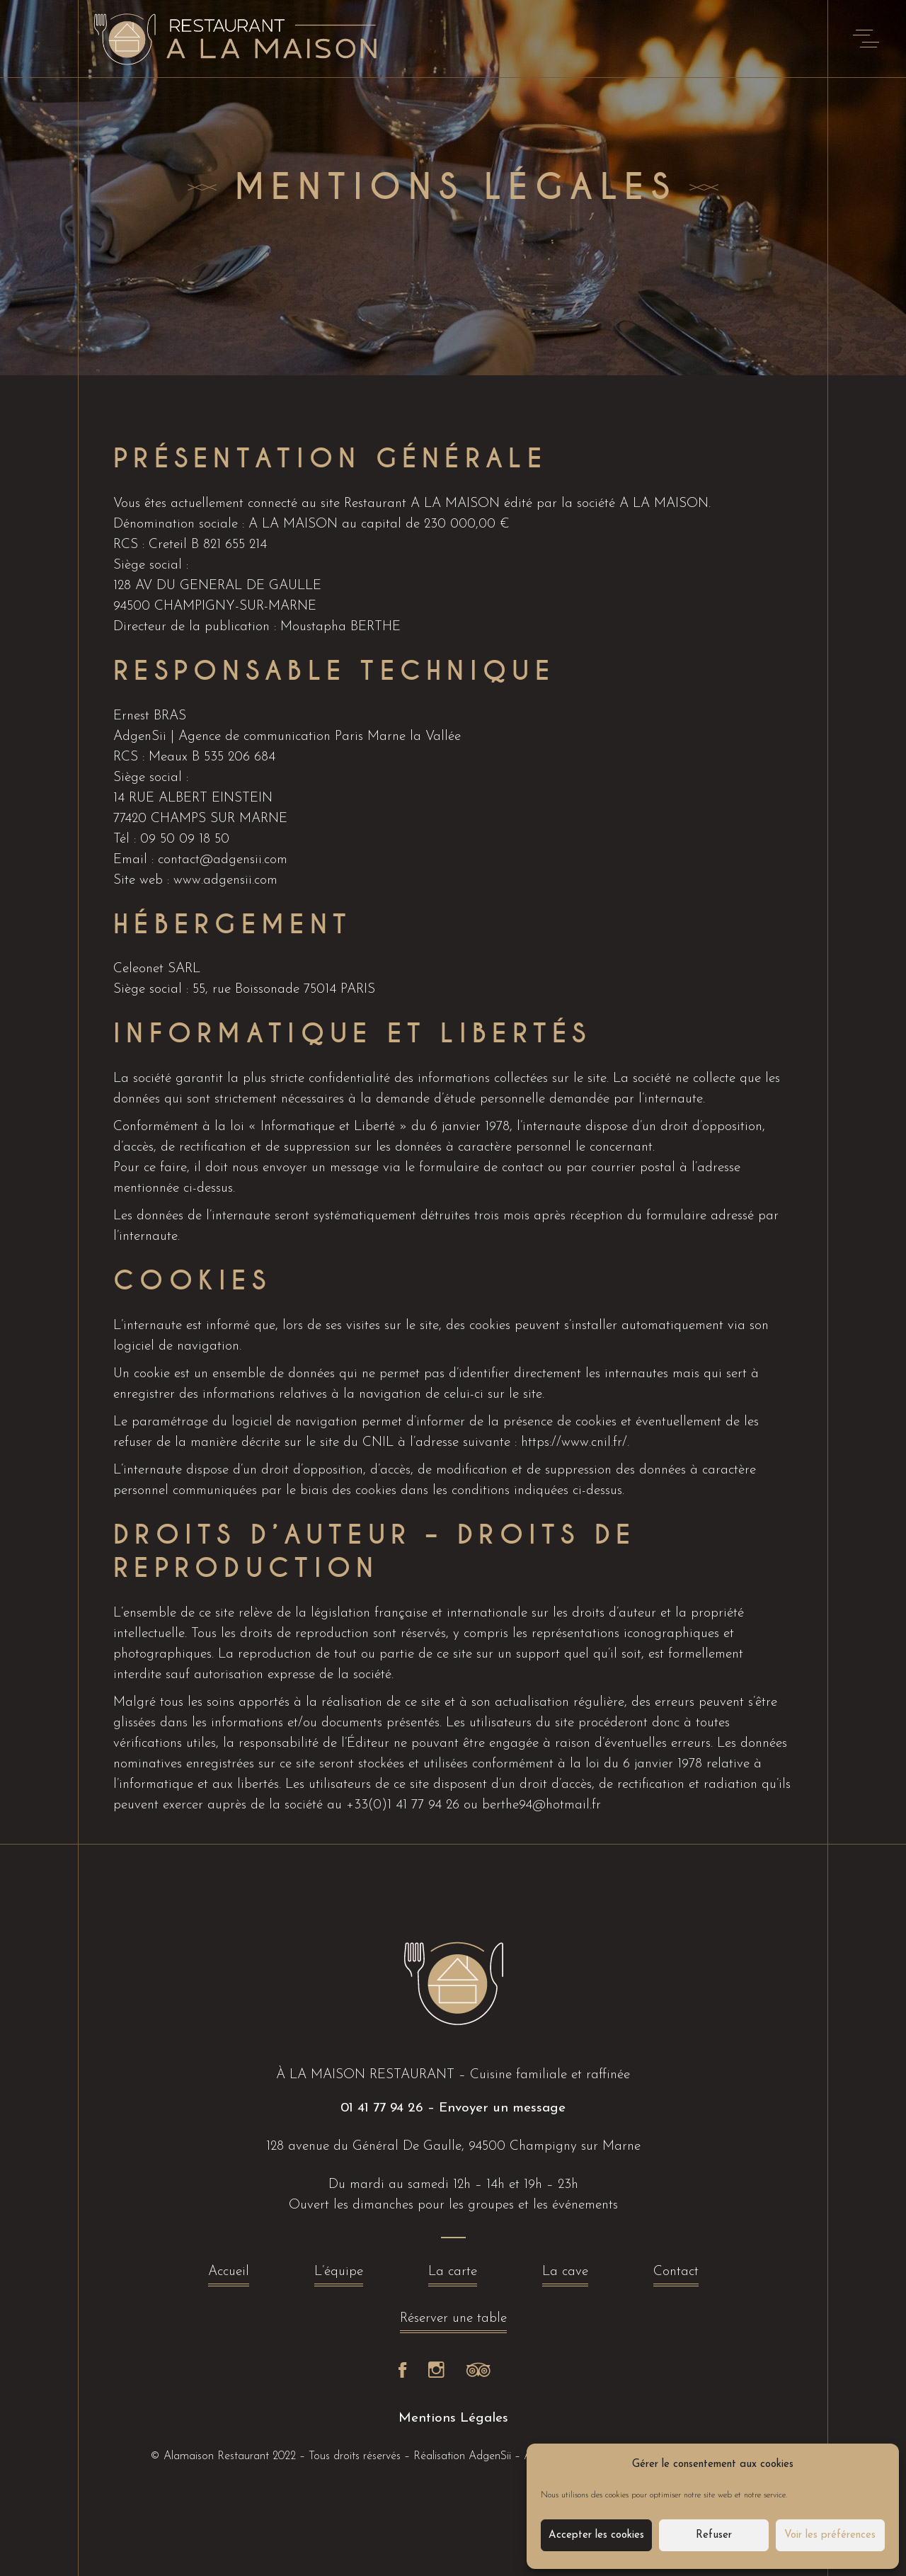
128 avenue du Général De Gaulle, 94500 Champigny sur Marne (453, 2146)
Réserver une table (453, 2322)
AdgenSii (490, 2456)
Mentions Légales (453, 2418)
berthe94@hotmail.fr (541, 1805)
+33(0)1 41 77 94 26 (402, 1805)
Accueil (228, 2275)
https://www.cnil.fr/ (574, 1442)
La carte (452, 2275)
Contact (676, 2275)
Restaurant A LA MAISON (422, 504)
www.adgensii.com (225, 880)
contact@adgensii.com (222, 860)
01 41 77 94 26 (381, 2108)
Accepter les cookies (596, 2535)
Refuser (714, 2535)
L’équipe (338, 2275)
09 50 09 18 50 (184, 839)
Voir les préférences (830, 2535)
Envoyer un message (502, 2108)
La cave (565, 2275)
